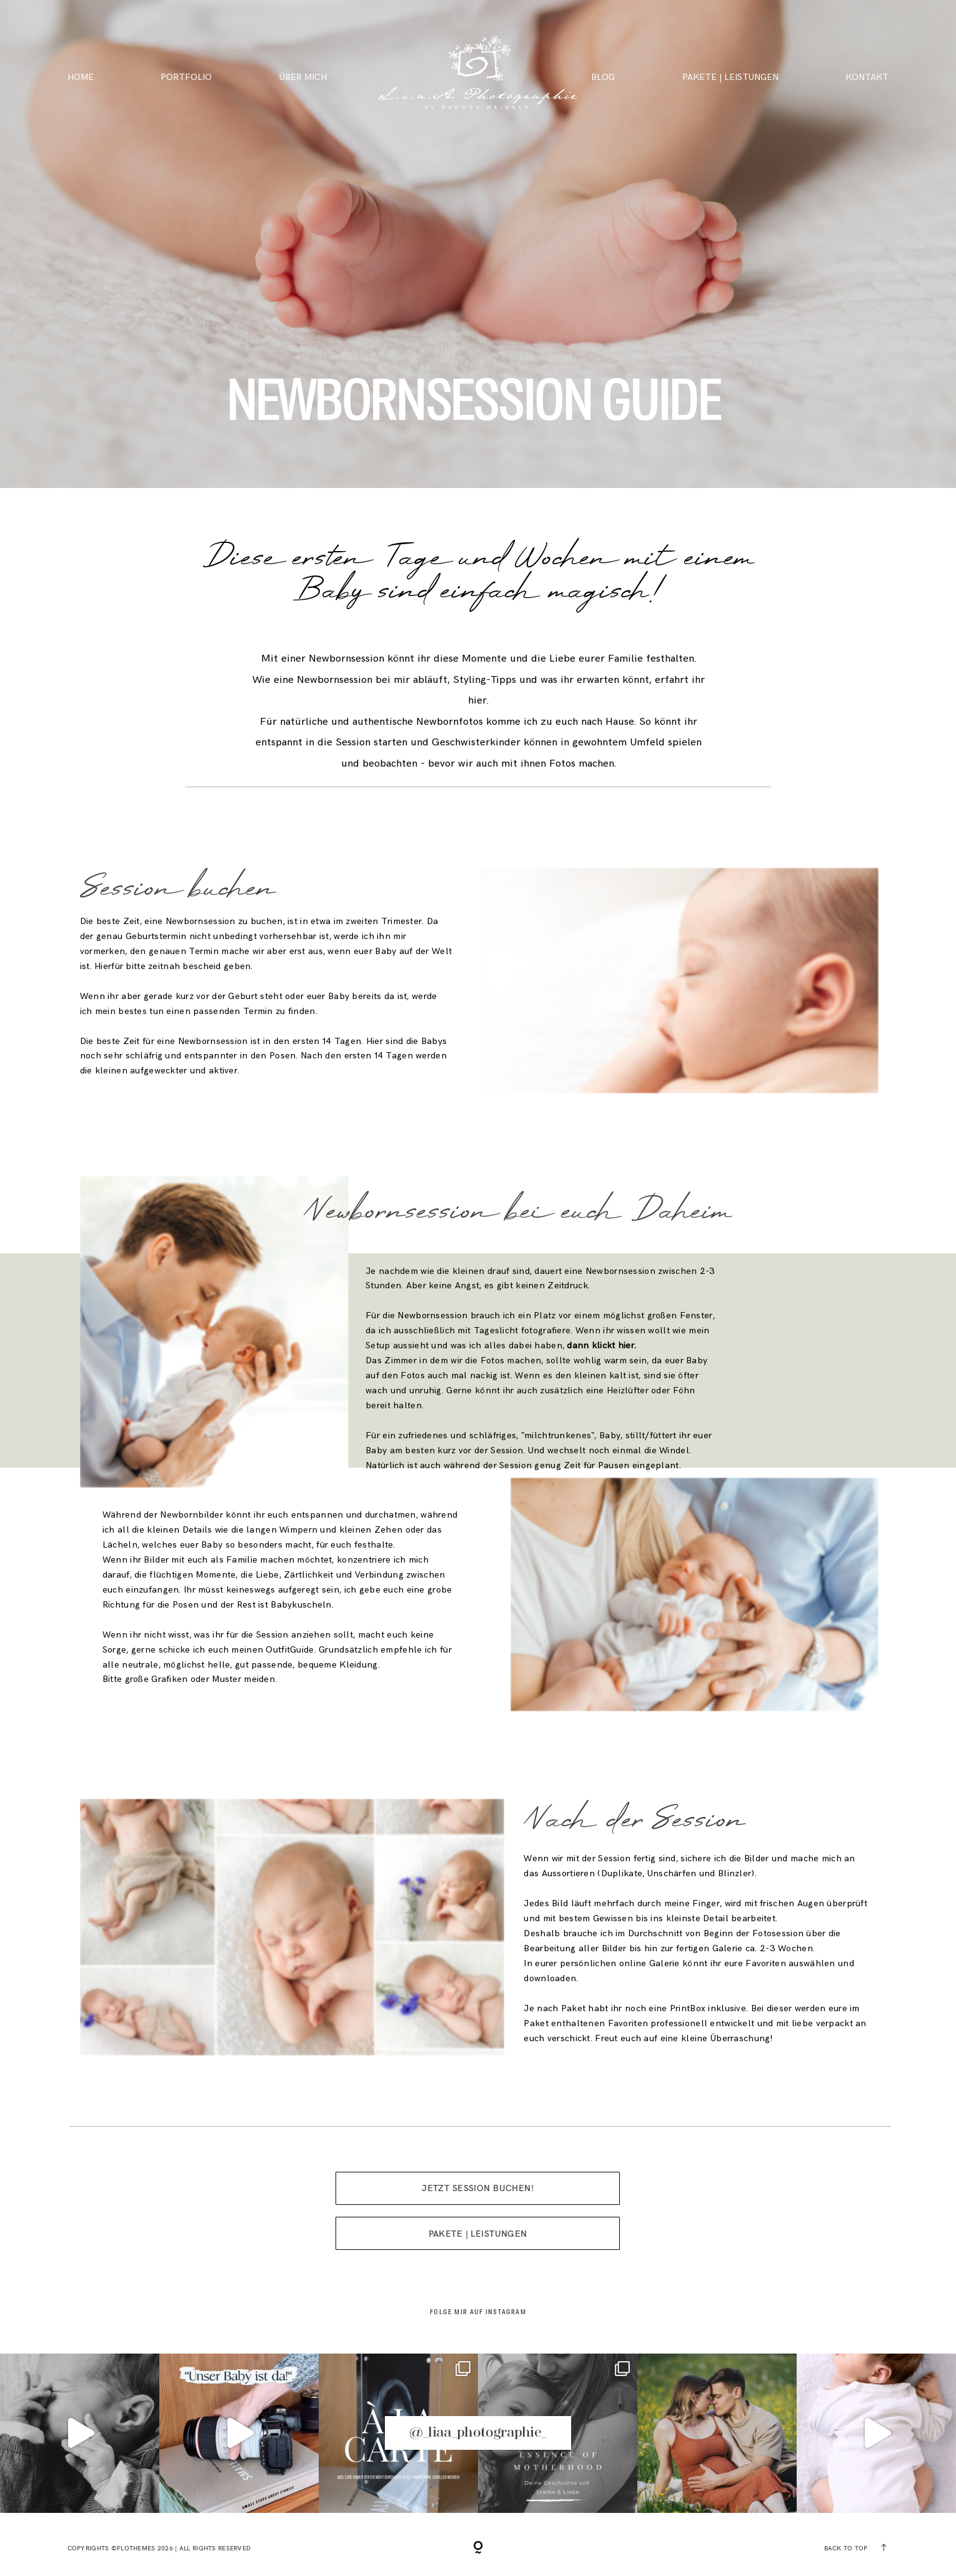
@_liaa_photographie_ (477, 2433)
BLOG (603, 77)
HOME (80, 77)
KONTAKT (867, 77)
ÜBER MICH (303, 77)
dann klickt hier (600, 1345)
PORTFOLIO (186, 77)
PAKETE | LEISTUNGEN (730, 77)
